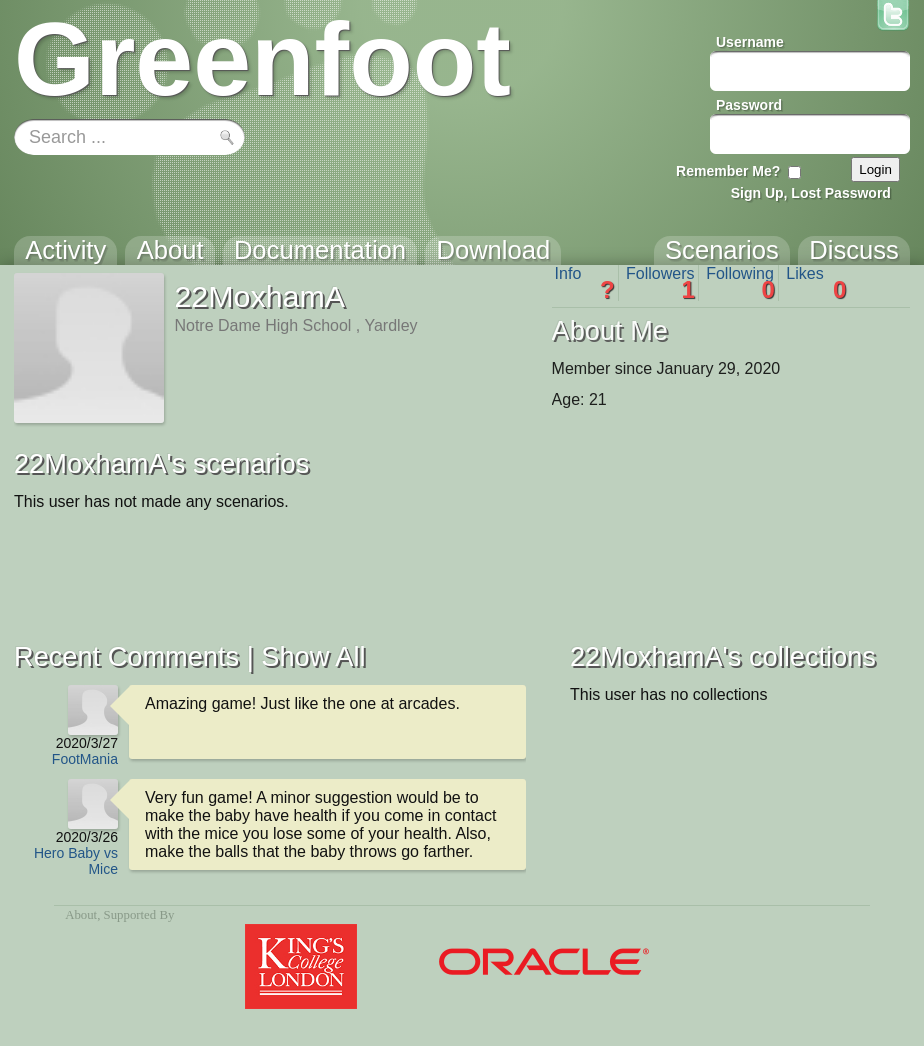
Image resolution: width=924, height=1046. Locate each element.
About (81, 915)
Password (749, 105)
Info (585, 283)
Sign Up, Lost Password (811, 193)
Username (750, 42)
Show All (313, 656)
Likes (816, 283)
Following (740, 283)
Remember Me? (728, 171)
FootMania (85, 759)
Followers (660, 283)
